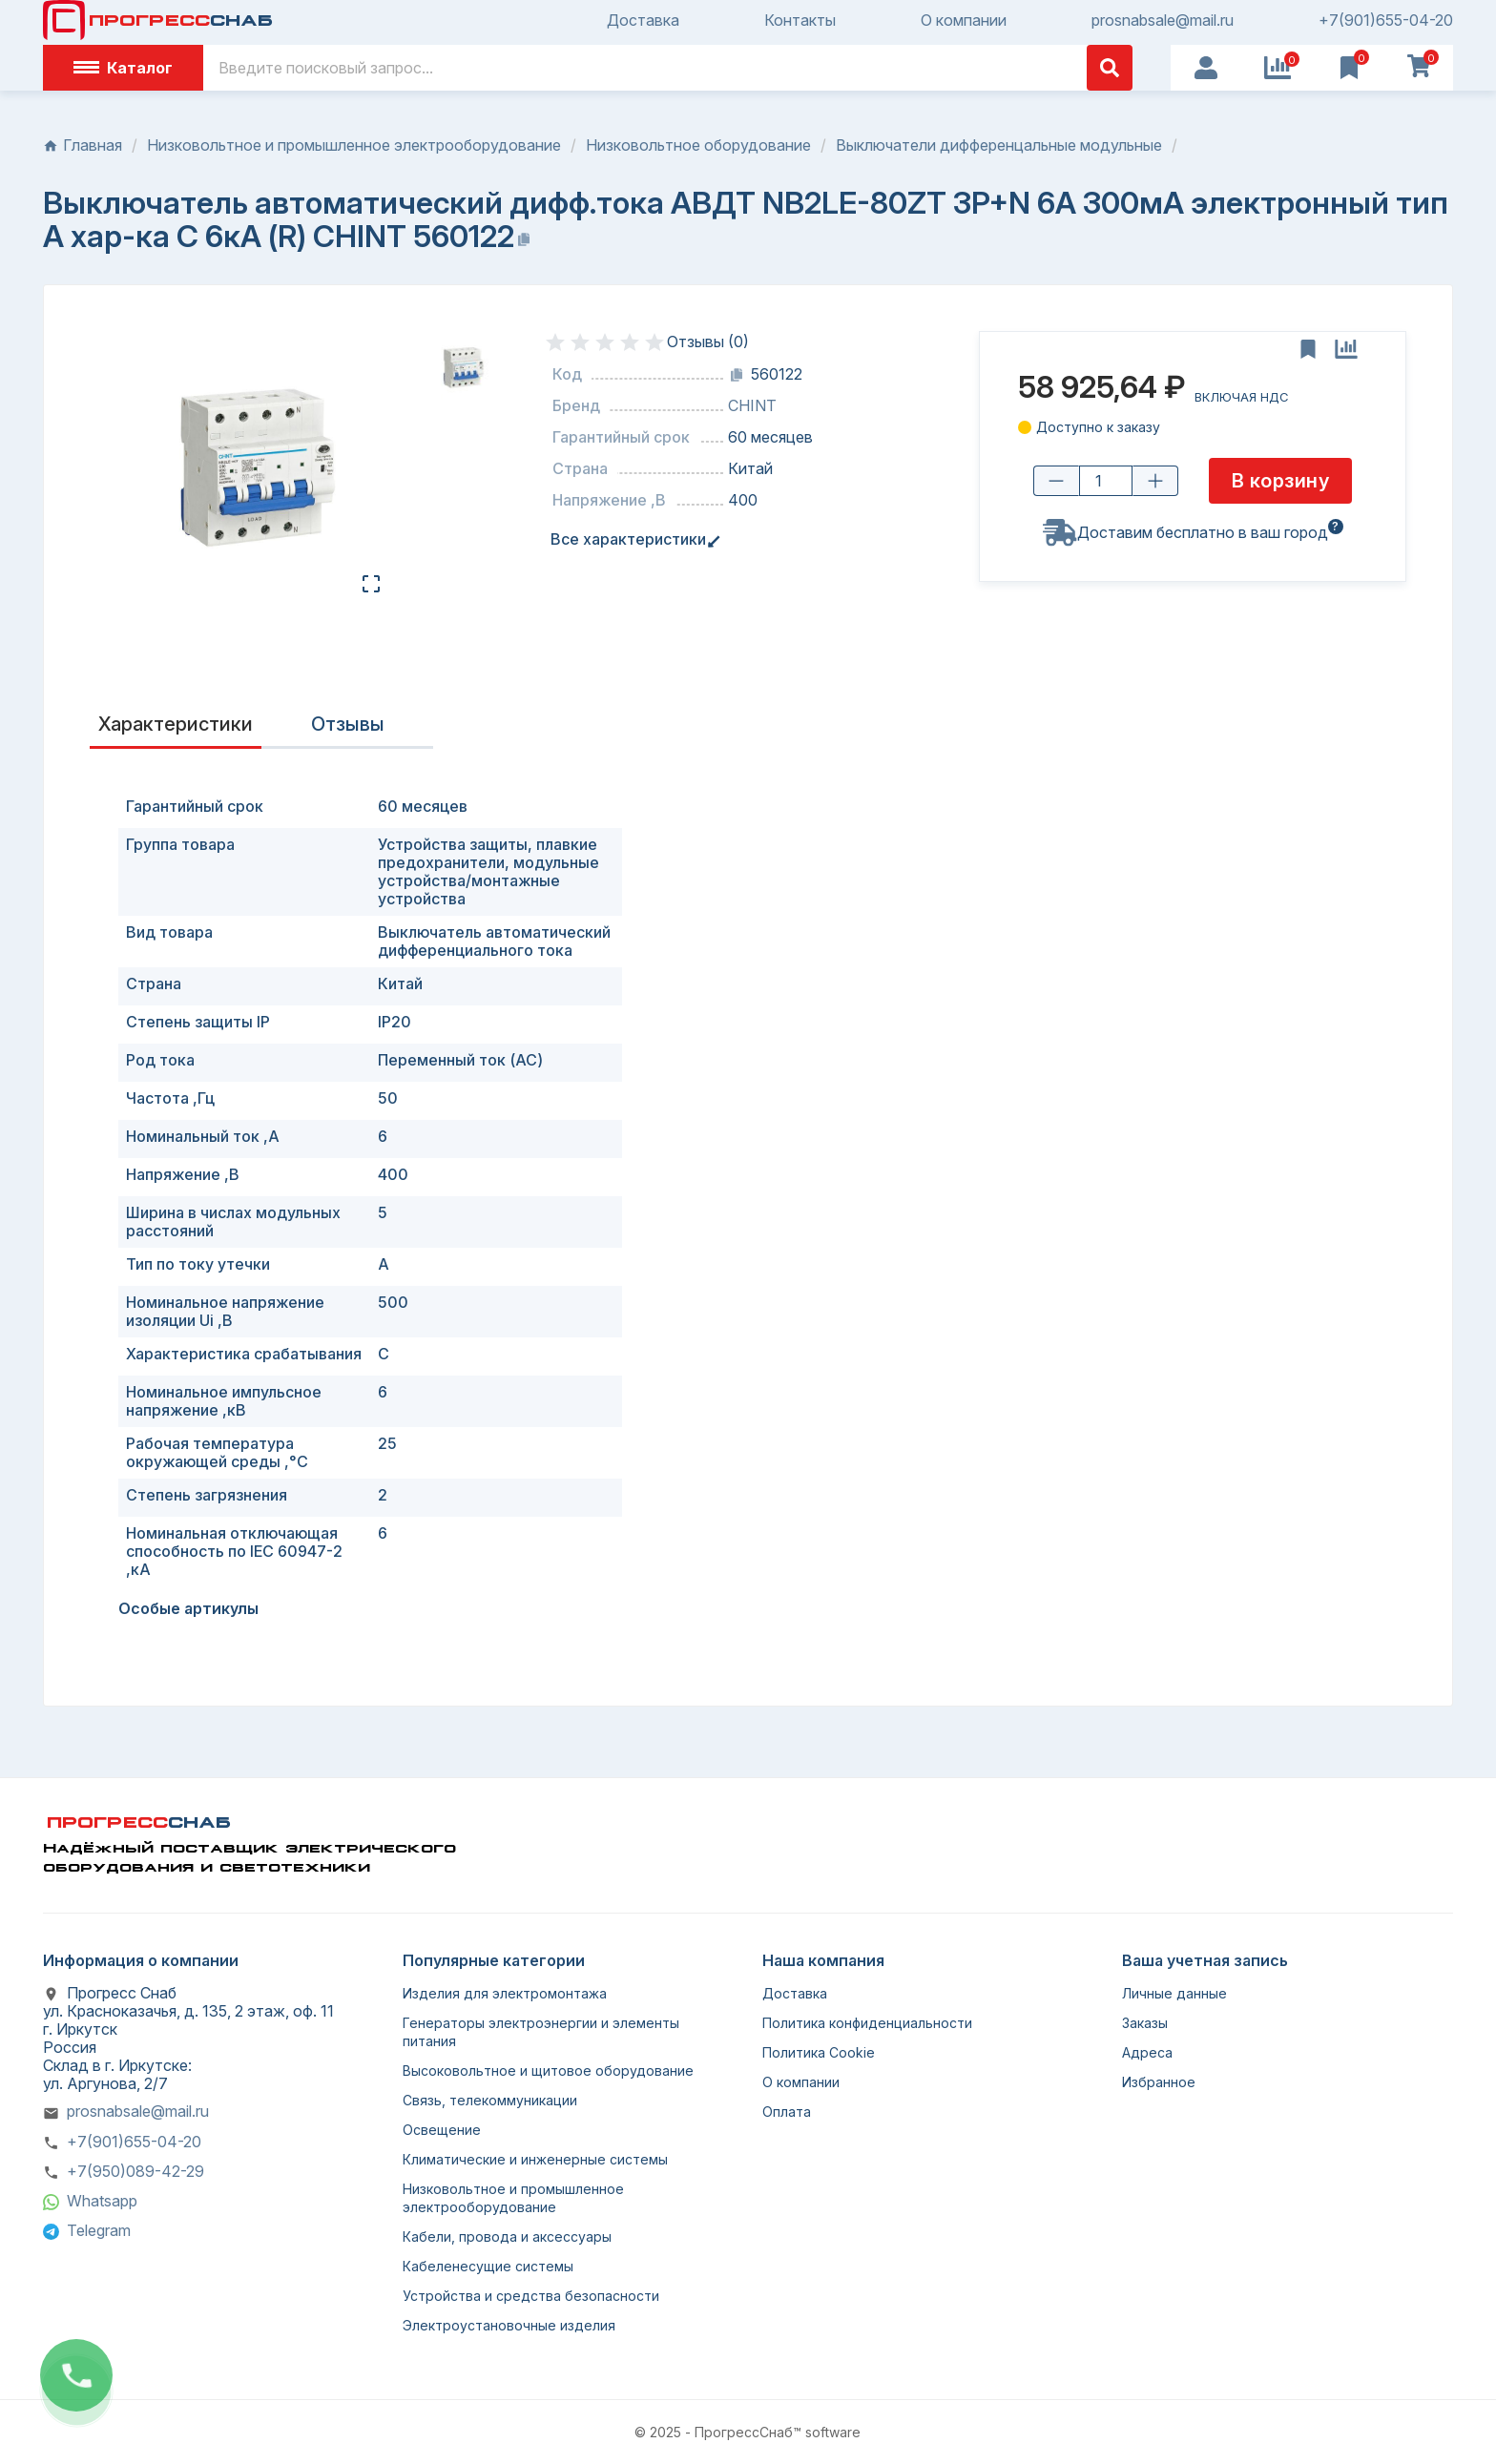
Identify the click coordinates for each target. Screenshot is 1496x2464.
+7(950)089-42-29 (135, 2171)
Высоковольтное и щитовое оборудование (548, 2070)
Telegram (99, 2230)
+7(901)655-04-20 (1386, 20)
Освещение (442, 2130)
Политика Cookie (818, 2052)
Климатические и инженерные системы (535, 2159)
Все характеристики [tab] (632, 539)
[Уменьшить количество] (1056, 481)
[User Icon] (1206, 67)
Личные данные (1174, 1993)
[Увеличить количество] (1155, 481)
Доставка (643, 20)
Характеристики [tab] (175, 724)
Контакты (800, 20)
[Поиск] (667, 68)
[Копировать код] (736, 374)
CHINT (752, 406)
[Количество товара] (1105, 481)
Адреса (1147, 2052)
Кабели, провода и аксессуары (507, 2236)
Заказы (1145, 2023)
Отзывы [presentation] (347, 724)
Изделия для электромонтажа (505, 1993)
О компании (964, 20)
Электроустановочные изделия (509, 2325)
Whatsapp (102, 2200)
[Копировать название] (523, 239)
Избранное (1158, 2082)
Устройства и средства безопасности (531, 2296)
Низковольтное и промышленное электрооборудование (513, 2198)
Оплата (786, 2111)
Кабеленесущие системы (488, 2266)
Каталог (123, 67)
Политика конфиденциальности (867, 2023)
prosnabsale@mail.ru (1162, 20)
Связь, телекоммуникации (490, 2100)
